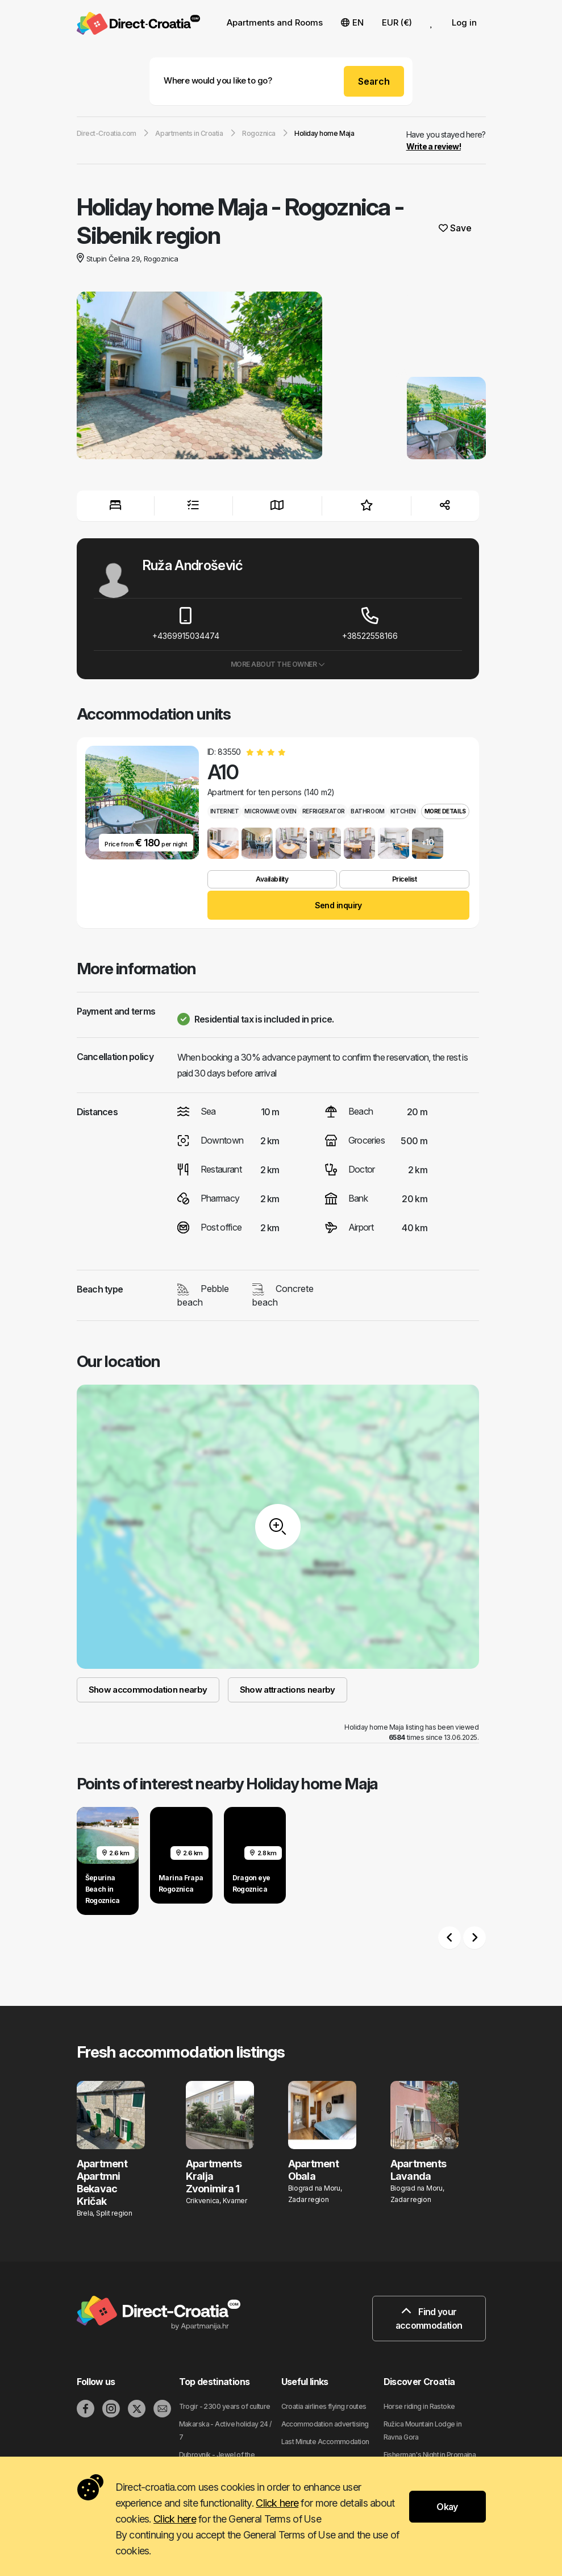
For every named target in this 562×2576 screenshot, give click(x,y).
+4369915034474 (186, 624)
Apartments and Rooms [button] (275, 22)
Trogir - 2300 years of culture (224, 2406)
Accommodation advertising (325, 2424)
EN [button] (352, 22)
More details (445, 811)
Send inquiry (338, 905)
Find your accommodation (429, 2318)
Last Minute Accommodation (325, 2441)
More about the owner (277, 664)
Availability (272, 879)
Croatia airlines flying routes (324, 2406)
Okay (446, 2506)
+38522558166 (370, 624)
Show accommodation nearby (148, 1689)
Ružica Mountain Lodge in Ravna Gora (423, 2430)
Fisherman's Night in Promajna (430, 2454)
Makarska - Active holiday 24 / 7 (225, 2430)
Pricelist (404, 879)
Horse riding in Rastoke (419, 2406)
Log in (464, 22)
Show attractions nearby (287, 1689)
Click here (277, 2503)
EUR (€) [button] (397, 22)
